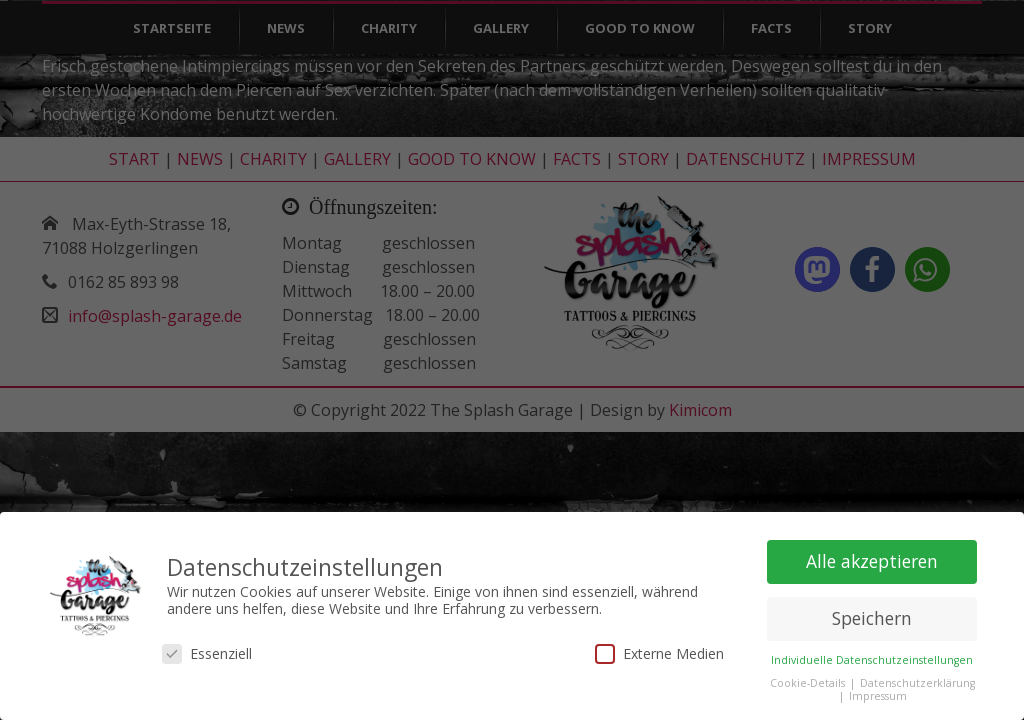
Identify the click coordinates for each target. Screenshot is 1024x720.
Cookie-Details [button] (809, 678)
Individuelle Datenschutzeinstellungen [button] (872, 655)
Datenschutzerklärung (917, 678)
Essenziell (207, 648)
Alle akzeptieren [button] (872, 556)
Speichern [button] (872, 613)
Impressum (878, 691)
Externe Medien (659, 648)
